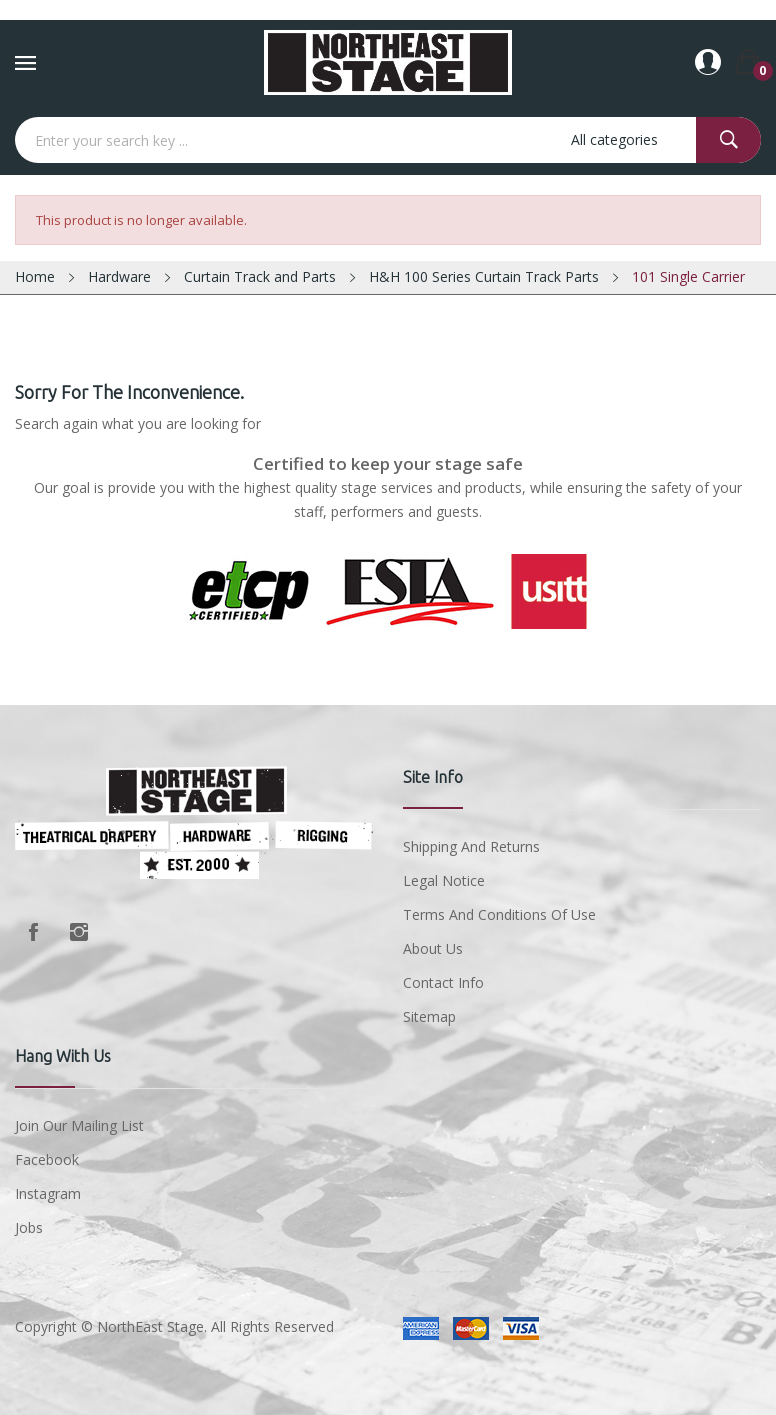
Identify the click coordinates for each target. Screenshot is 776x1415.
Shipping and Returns (471, 846)
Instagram (79, 932)
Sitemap (429, 1016)
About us (433, 948)
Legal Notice (444, 880)
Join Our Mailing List (79, 1125)
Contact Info (443, 982)
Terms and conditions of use (499, 914)
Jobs (29, 1227)
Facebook (33, 932)
